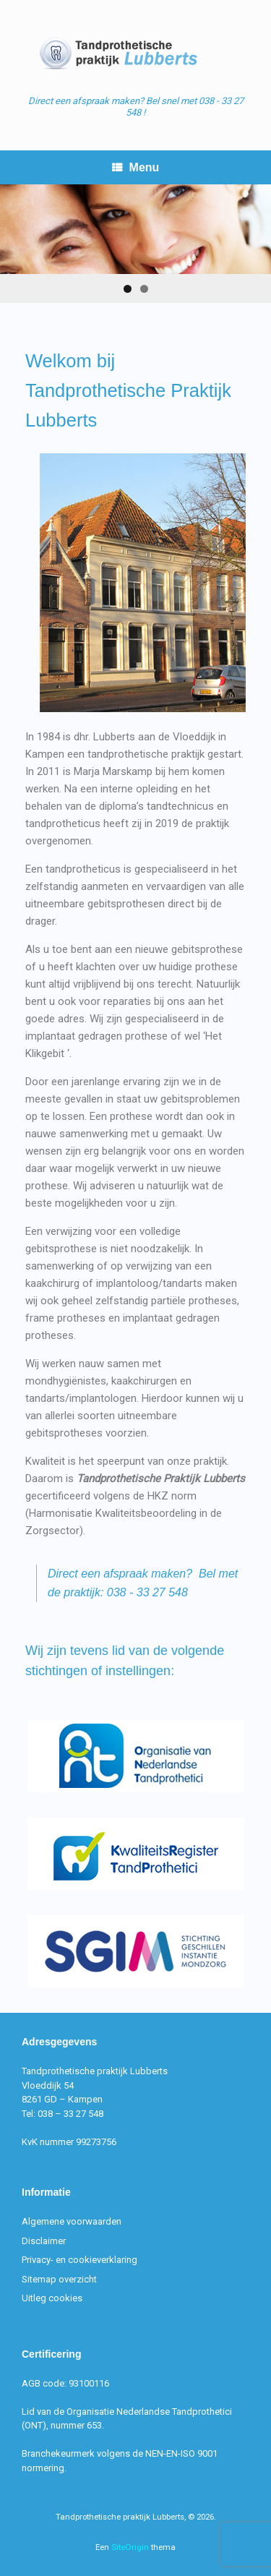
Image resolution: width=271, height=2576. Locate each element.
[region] (135, 243)
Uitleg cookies (52, 2298)
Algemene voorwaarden (71, 2221)
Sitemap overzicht (59, 2279)
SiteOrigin (130, 2547)
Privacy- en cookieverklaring (79, 2259)
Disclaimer (44, 2240)
